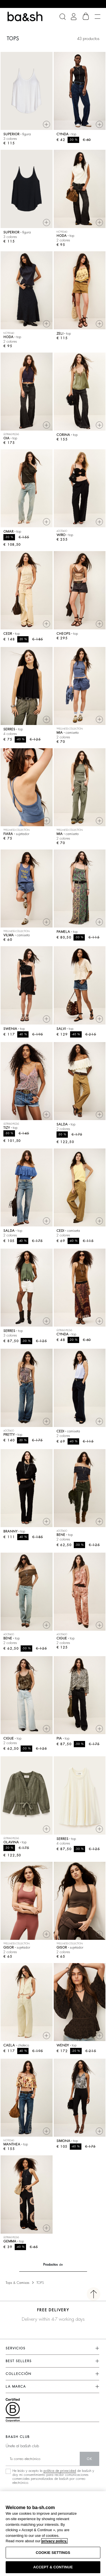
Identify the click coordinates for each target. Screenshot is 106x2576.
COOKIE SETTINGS (53, 2552)
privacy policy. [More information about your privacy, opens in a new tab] (54, 2541)
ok (89, 2459)
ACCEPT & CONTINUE (53, 2567)
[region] (53, 2533)
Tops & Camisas (17, 2282)
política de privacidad (60, 2470)
